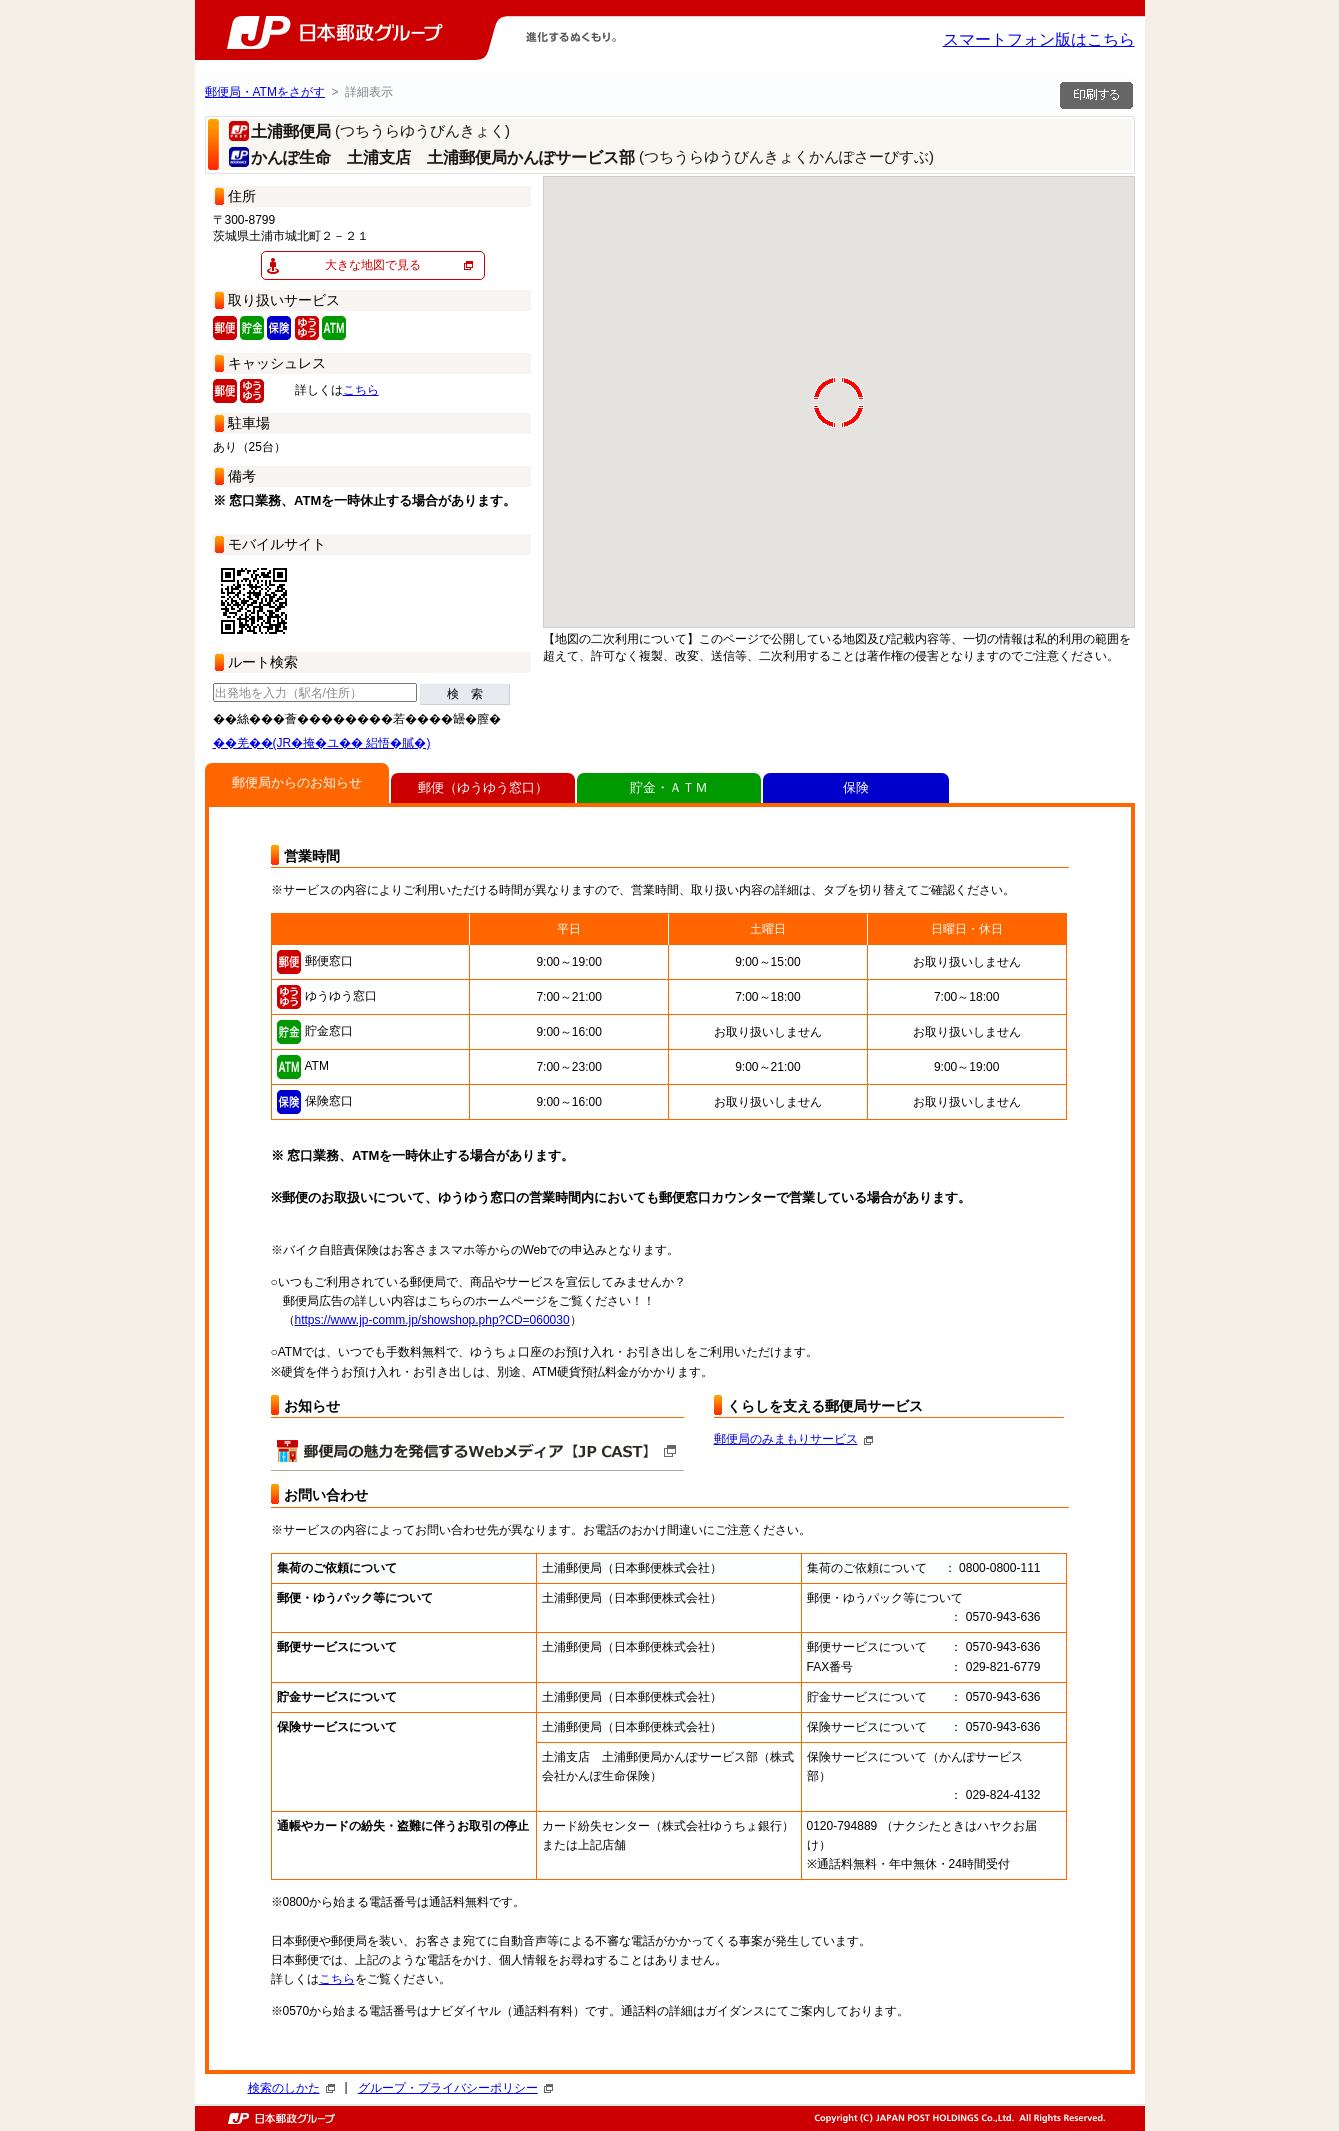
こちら (361, 390)
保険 (856, 787)
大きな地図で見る (373, 265)
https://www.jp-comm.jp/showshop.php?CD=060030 (432, 1320)
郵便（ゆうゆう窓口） (483, 787)
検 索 (465, 694)
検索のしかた (291, 2088)
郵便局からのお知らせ (297, 782)
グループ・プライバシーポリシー (455, 2088)
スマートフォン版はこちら (1039, 39)
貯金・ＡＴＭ (669, 787)
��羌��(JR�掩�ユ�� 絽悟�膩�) (322, 743)
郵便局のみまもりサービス (793, 1439)
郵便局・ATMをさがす (265, 92)
